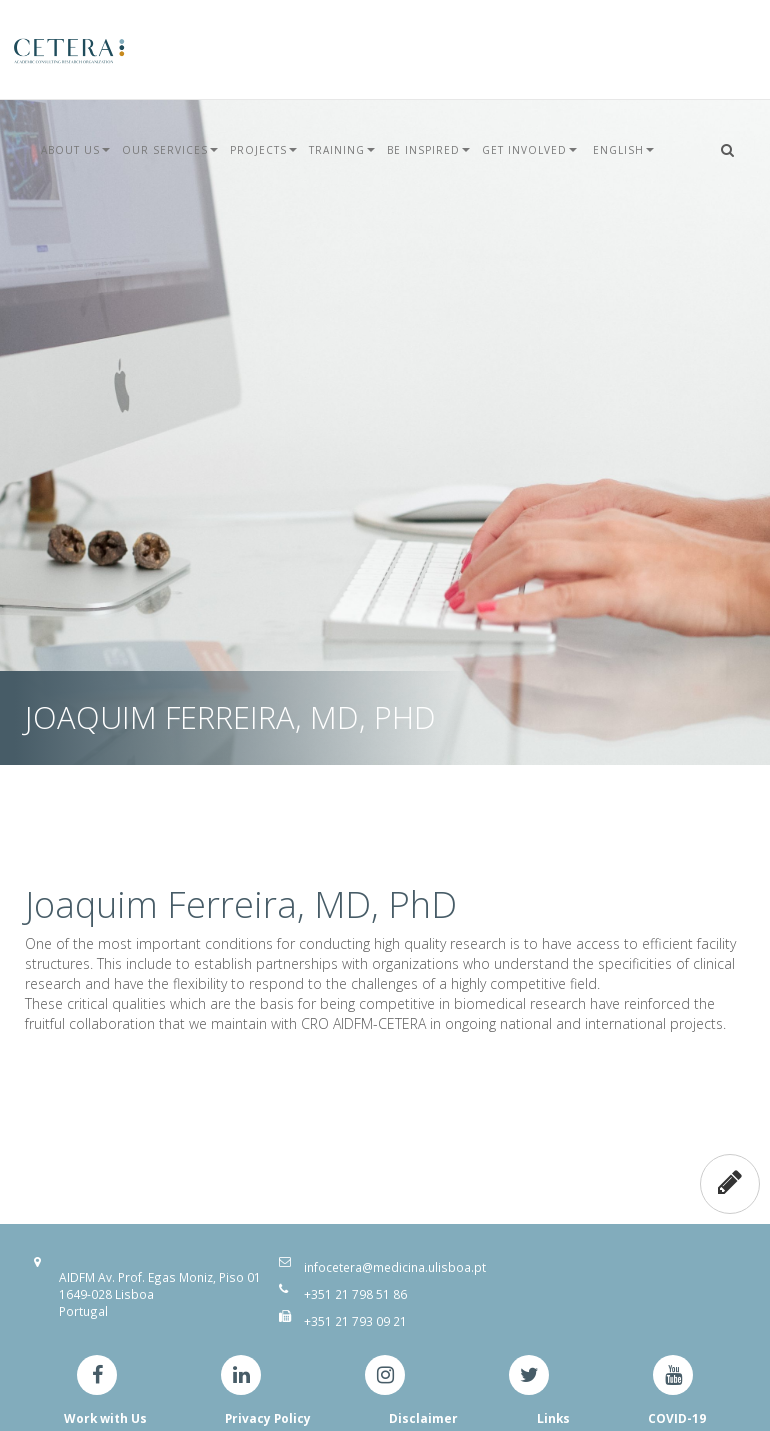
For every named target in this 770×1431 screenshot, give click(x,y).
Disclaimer (423, 1418)
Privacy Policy (268, 1418)
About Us (75, 150)
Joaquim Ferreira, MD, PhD (241, 904)
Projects (263, 150)
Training (342, 150)
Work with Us (105, 1418)
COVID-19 (677, 1418)
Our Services (170, 150)
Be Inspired (428, 150)
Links (553, 1418)
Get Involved (529, 150)
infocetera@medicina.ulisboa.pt (395, 1267)
